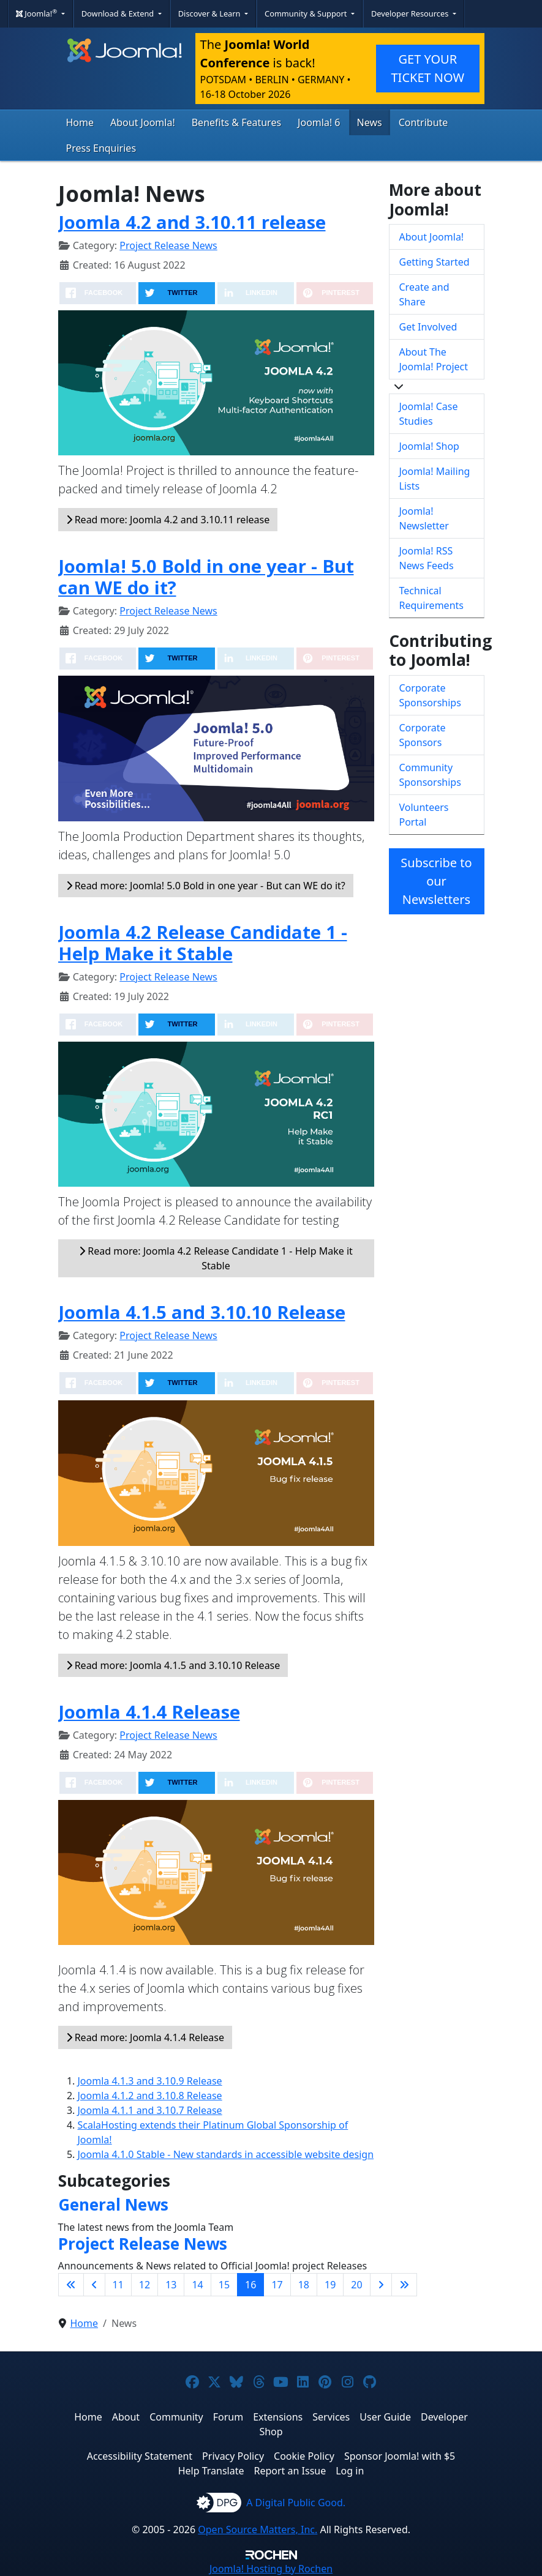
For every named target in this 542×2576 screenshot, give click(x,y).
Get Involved (428, 327)
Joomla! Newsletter (424, 518)
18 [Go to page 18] (303, 2284)
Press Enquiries (101, 148)
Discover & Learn (210, 13)
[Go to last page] (404, 2284)
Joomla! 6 (319, 122)
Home (80, 122)
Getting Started (434, 262)
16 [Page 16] (250, 2284)
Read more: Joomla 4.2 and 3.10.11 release (168, 519)
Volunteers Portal (424, 815)
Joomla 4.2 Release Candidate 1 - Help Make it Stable (202, 943)
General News (113, 2204)
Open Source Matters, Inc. (257, 2529)
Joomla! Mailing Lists (434, 479)
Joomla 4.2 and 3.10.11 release (192, 222)
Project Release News (168, 245)
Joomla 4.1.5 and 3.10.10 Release (201, 1312)
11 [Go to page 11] (118, 2284)
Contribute (423, 122)
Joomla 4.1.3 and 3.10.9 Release (150, 2081)
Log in (350, 2470)
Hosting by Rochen (271, 2568)
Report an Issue (290, 2470)
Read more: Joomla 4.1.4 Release (145, 2037)
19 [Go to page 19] (330, 2284)
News (369, 122)
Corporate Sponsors (422, 735)
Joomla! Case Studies (428, 414)
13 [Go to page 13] (170, 2284)
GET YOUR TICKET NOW (427, 68)
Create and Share (424, 294)
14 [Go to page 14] (197, 2284)
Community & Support (307, 13)
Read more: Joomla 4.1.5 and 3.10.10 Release (173, 1665)
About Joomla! (142, 122)
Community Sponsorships (430, 775)
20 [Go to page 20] (356, 2284)
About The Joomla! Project (434, 359)
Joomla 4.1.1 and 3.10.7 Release (150, 2110)
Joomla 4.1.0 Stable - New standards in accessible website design (226, 2154)
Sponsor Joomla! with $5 (399, 2456)
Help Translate (211, 2470)
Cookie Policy (304, 2456)
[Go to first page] (71, 2284)
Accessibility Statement (139, 2456)
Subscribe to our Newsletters (436, 881)
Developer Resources (411, 13)
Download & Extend (118, 13)
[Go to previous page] (94, 2284)
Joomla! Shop (429, 446)
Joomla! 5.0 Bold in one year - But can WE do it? (206, 577)
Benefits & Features (236, 122)
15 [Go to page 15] (224, 2284)
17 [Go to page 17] (276, 2284)
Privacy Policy (233, 2456)
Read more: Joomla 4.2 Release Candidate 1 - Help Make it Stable (216, 1258)
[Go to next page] (381, 2284)
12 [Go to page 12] (144, 2284)
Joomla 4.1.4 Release (149, 1712)
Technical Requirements (431, 598)
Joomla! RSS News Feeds (426, 558)
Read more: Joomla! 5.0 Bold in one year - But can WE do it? (205, 885)
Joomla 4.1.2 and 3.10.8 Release (150, 2095)
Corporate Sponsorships (430, 695)
